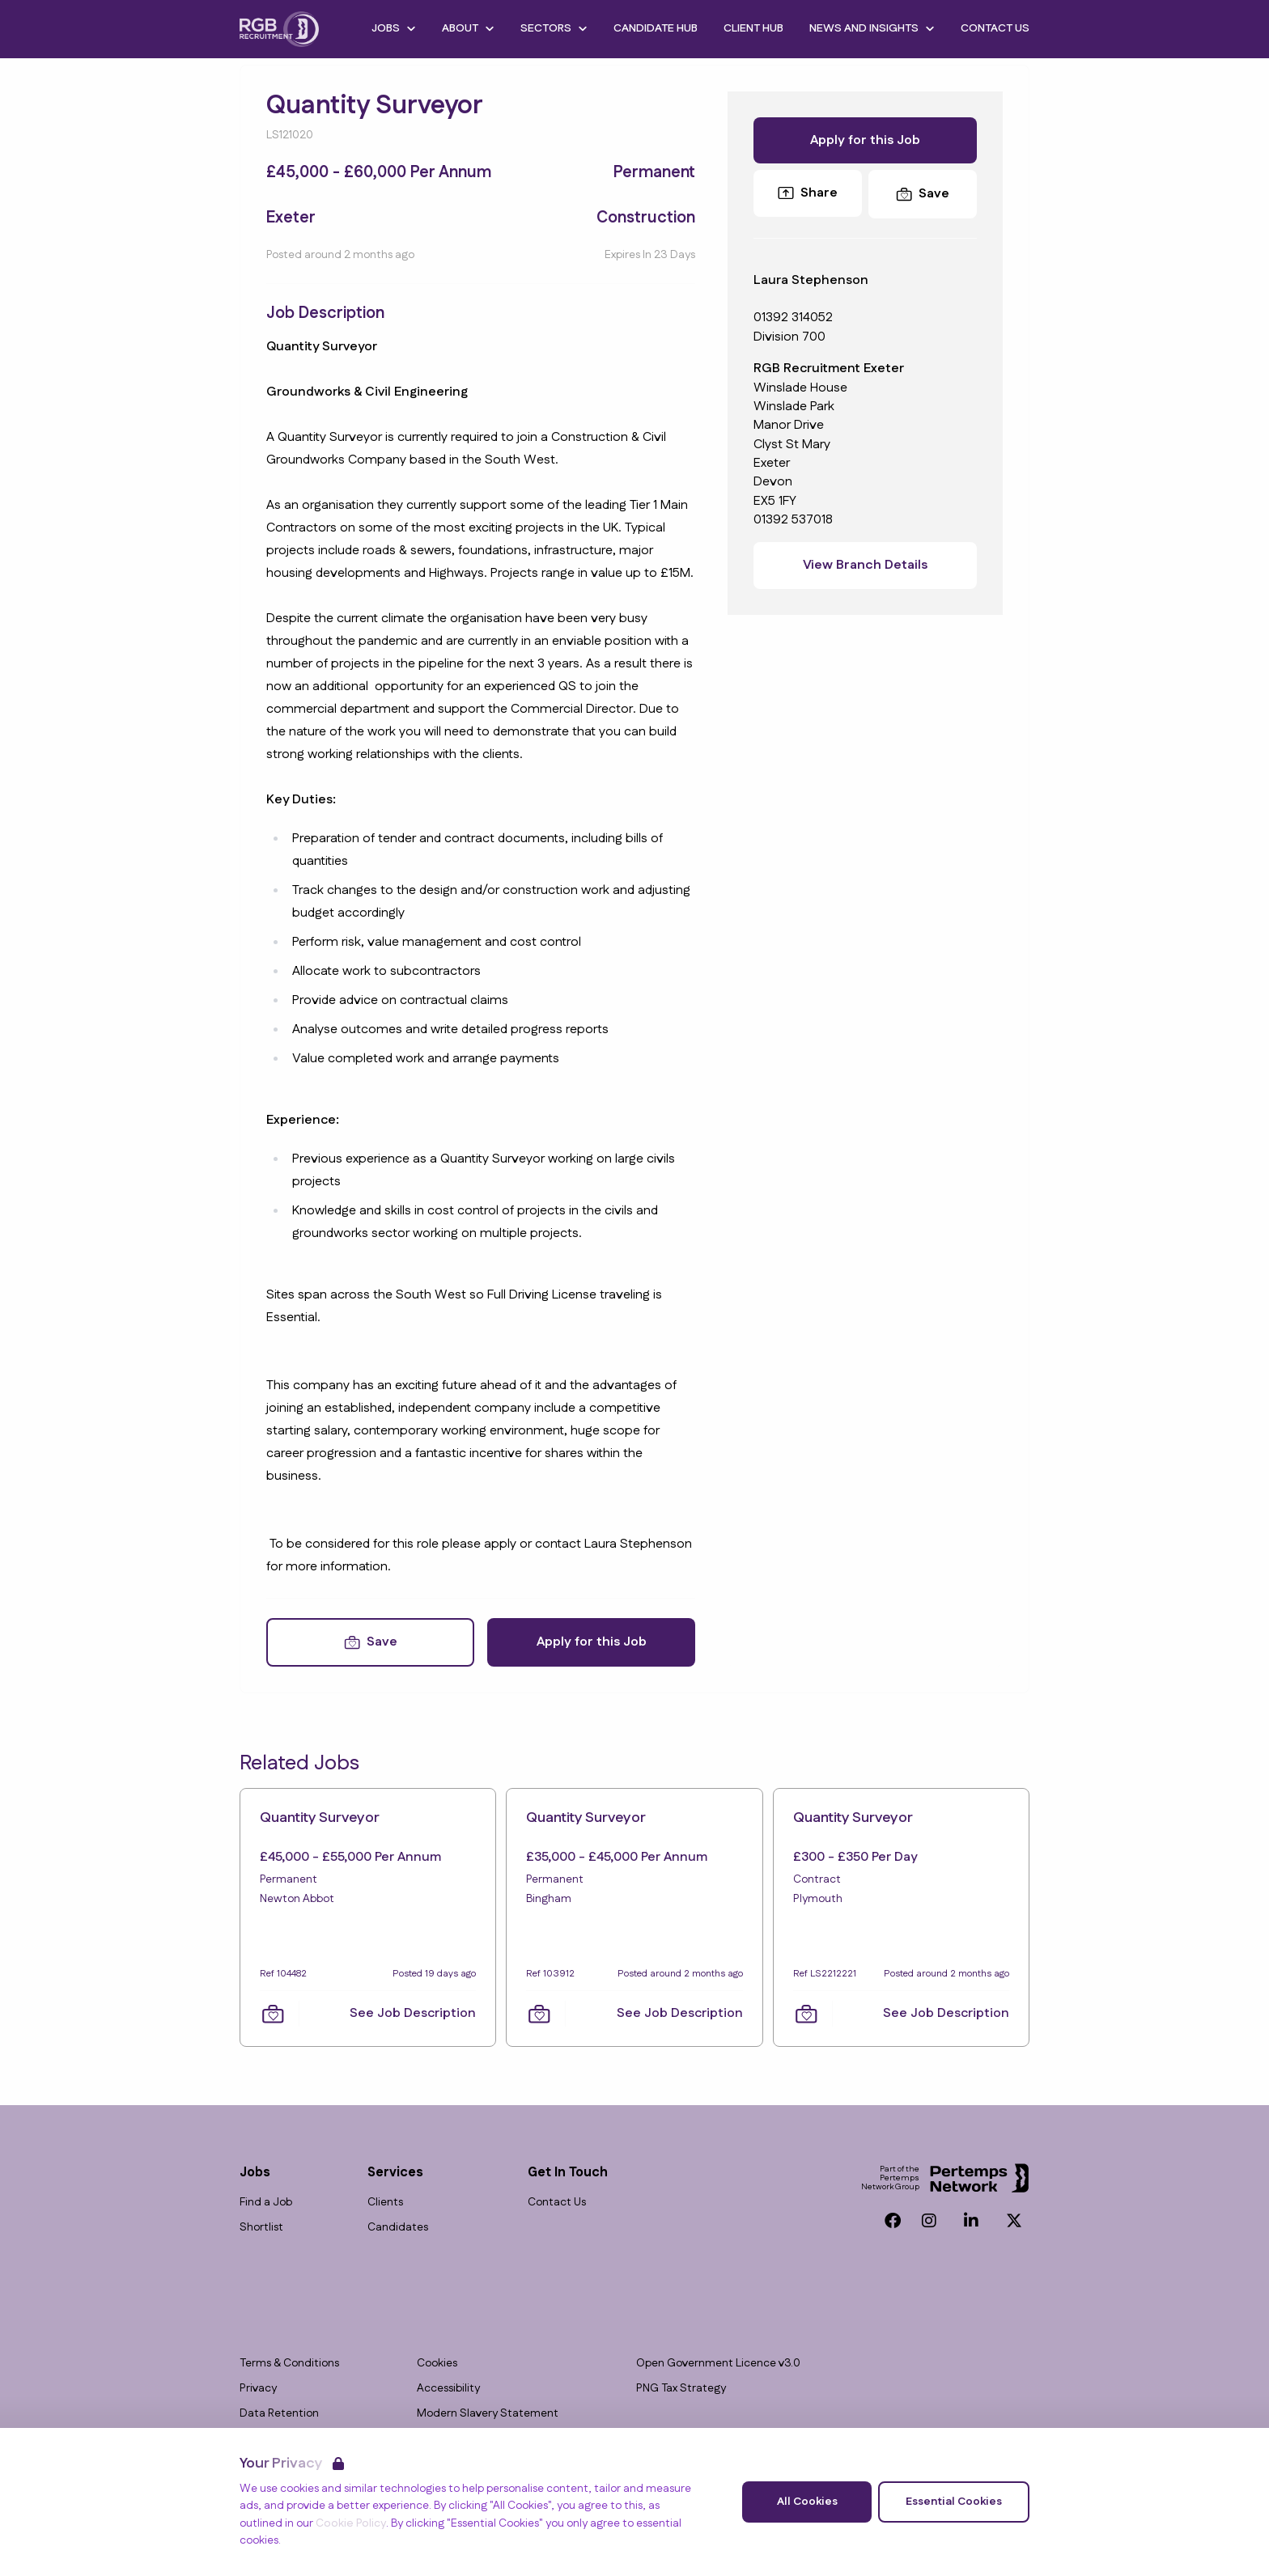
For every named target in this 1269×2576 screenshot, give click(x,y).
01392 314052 (793, 317)
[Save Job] (370, 1642)
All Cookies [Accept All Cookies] (807, 2501)
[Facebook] (892, 2220)
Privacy (258, 2388)
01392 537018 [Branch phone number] (793, 520)
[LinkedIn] (971, 2220)
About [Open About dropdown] (468, 28)
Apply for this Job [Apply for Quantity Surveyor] (592, 1642)
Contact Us (557, 2202)
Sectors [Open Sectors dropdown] (554, 28)
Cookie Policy (351, 2523)
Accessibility (448, 2388)
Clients (385, 2202)
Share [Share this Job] (808, 193)
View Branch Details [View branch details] (865, 565)
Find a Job (266, 2202)
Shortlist (261, 2227)
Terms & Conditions (289, 2363)
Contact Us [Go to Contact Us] (995, 28)
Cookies (437, 2363)
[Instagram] (929, 2220)
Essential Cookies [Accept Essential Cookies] (954, 2501)
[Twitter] (1014, 2220)
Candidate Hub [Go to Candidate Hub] (655, 28)
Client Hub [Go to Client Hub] (753, 28)
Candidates (397, 2227)
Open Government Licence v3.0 (718, 2363)
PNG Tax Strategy (681, 2388)
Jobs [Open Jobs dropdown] (393, 28)
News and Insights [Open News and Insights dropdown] (872, 28)
